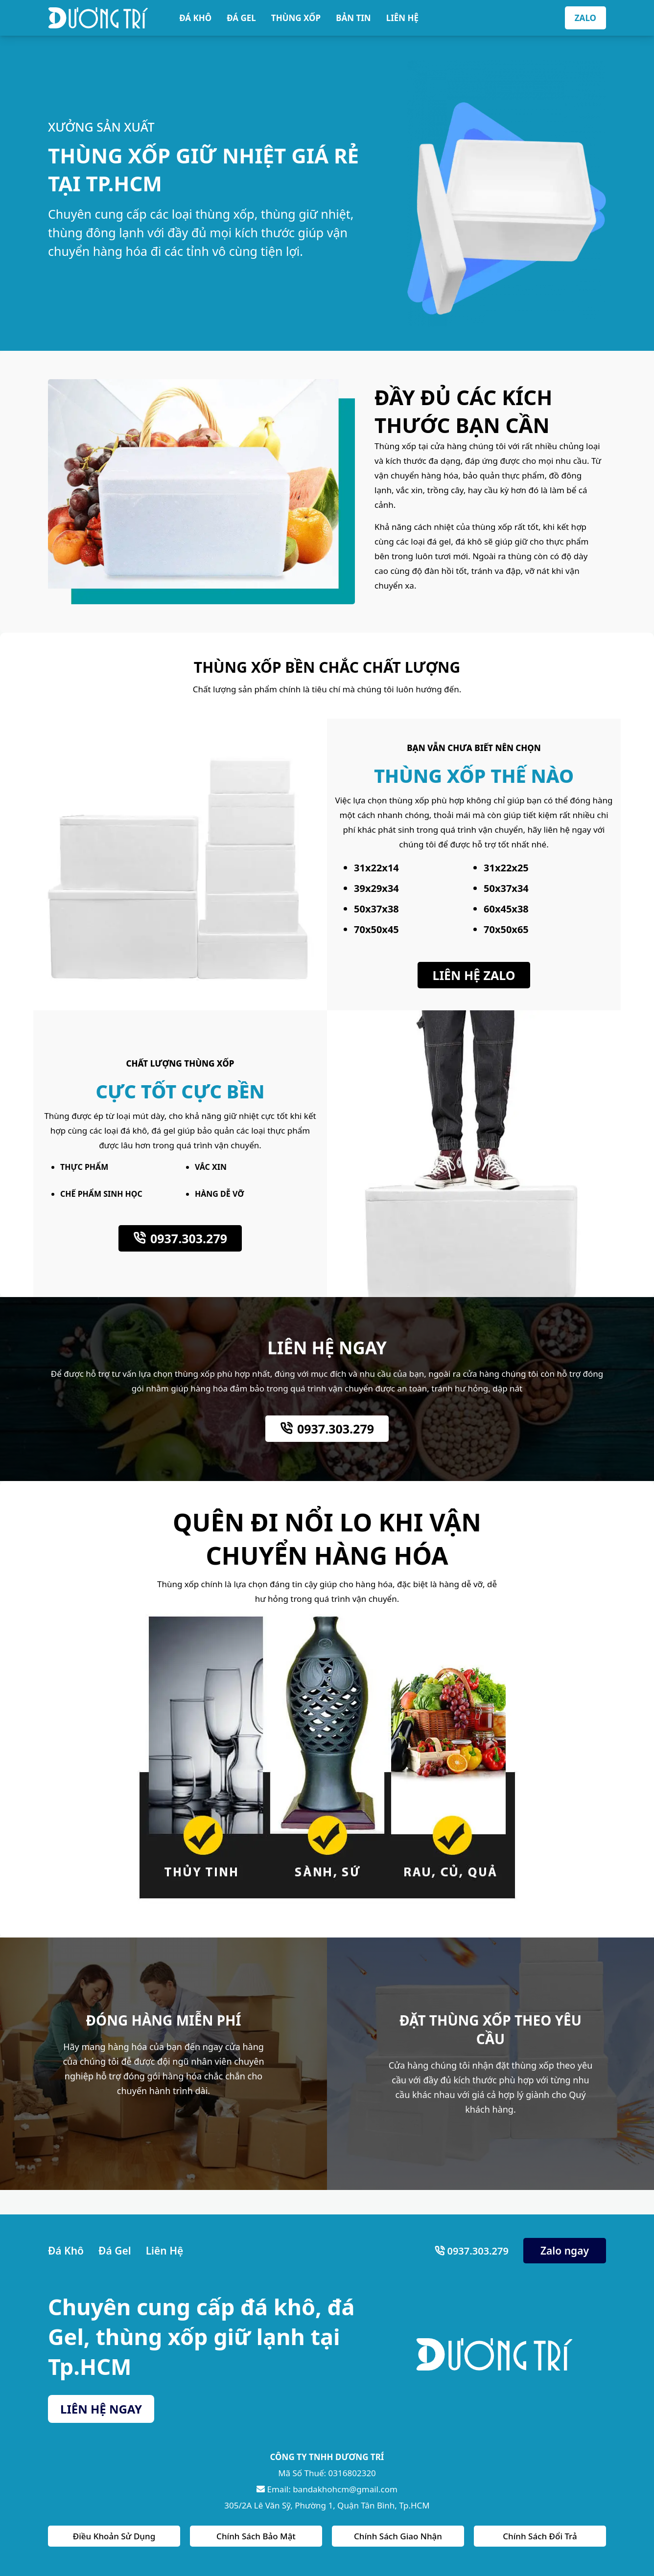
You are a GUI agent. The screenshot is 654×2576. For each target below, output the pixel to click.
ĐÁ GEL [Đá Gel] (241, 17)
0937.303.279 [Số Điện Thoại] (476, 2250)
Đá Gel (114, 2250)
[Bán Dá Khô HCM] (98, 17)
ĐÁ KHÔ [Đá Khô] (195, 17)
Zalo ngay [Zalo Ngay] (564, 2250)
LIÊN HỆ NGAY (101, 2409)
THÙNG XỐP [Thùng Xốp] (296, 17)
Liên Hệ (165, 2250)
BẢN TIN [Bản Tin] (353, 17)
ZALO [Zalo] (585, 17)
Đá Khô (66, 2250)
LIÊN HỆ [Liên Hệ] (402, 17)
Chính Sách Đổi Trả (540, 2536)
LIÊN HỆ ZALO (473, 975)
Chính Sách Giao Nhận (398, 2536)
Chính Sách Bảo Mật (256, 2536)
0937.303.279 (188, 1238)
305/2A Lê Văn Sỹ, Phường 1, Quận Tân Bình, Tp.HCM (326, 2505)
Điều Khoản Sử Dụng (114, 2536)
